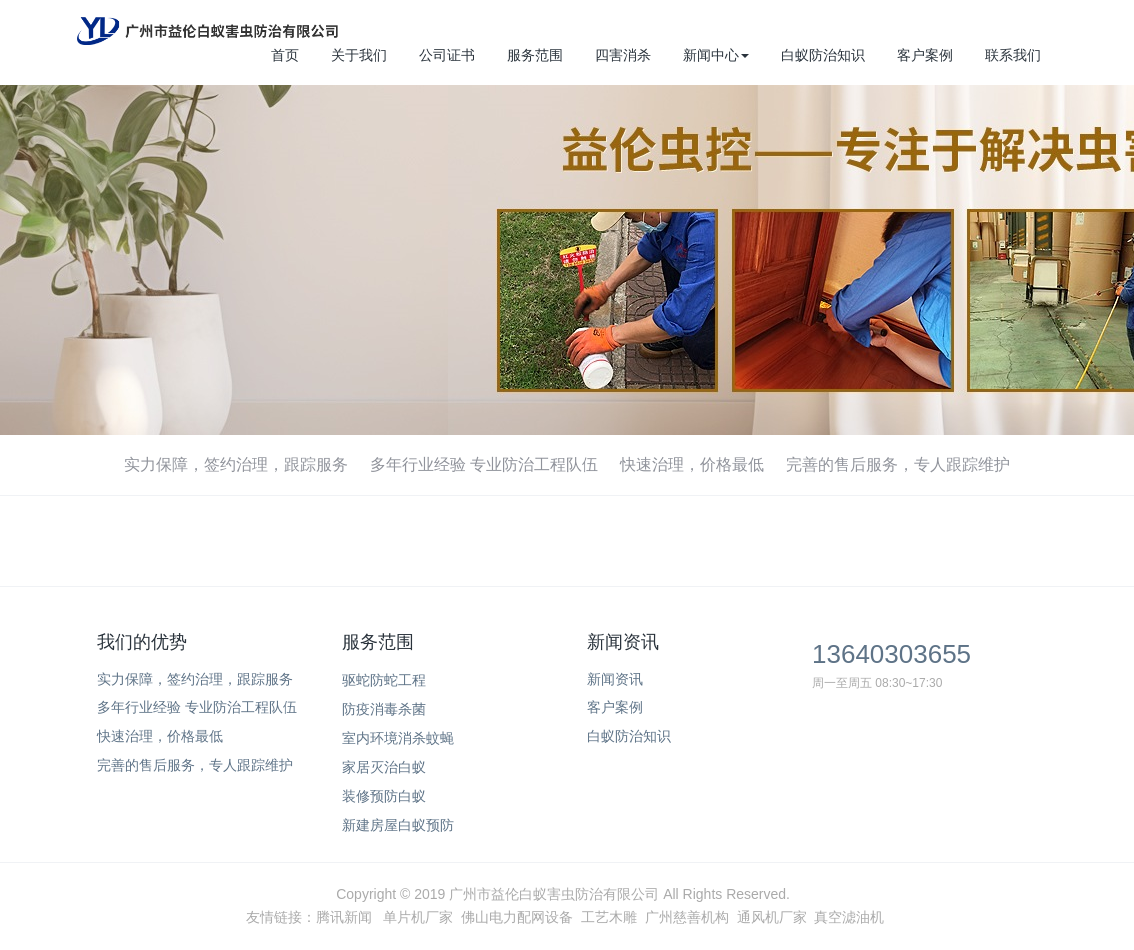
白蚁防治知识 (823, 55)
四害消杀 (623, 55)
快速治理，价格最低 (692, 464)
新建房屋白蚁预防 (398, 825)
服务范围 (535, 55)
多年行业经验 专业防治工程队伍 (484, 464)
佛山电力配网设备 (517, 917)
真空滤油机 (849, 917)
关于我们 (359, 55)
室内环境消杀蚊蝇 (398, 738)
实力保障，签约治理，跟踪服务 (236, 464)
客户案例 (925, 55)
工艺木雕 (609, 917)
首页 (285, 55)
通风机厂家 (772, 917)
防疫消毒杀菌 (384, 709)
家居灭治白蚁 (384, 767)
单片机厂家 (418, 917)
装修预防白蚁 (384, 796)
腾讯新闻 (344, 917)
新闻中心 (716, 55)
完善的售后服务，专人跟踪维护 (898, 464)
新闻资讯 (623, 642)
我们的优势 (142, 642)
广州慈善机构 (687, 917)
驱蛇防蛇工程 (384, 680)
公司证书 (447, 55)
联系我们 (1013, 55)
